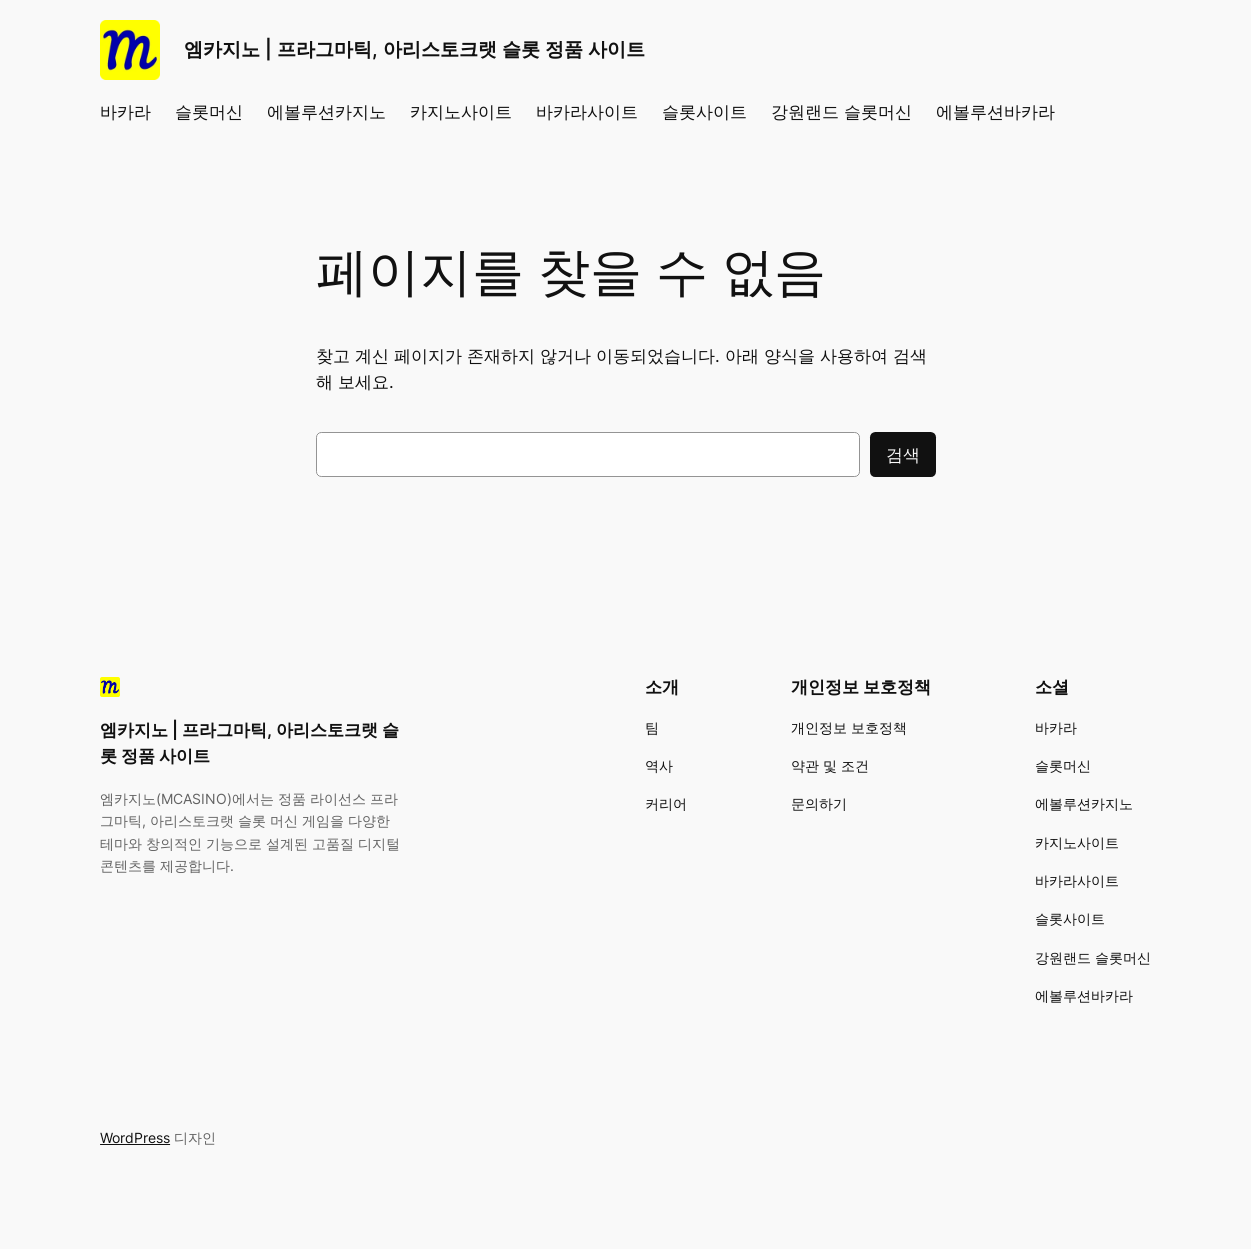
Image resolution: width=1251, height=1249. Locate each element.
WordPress (135, 1137)
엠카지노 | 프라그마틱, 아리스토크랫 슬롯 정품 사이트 (414, 49)
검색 (903, 455)
